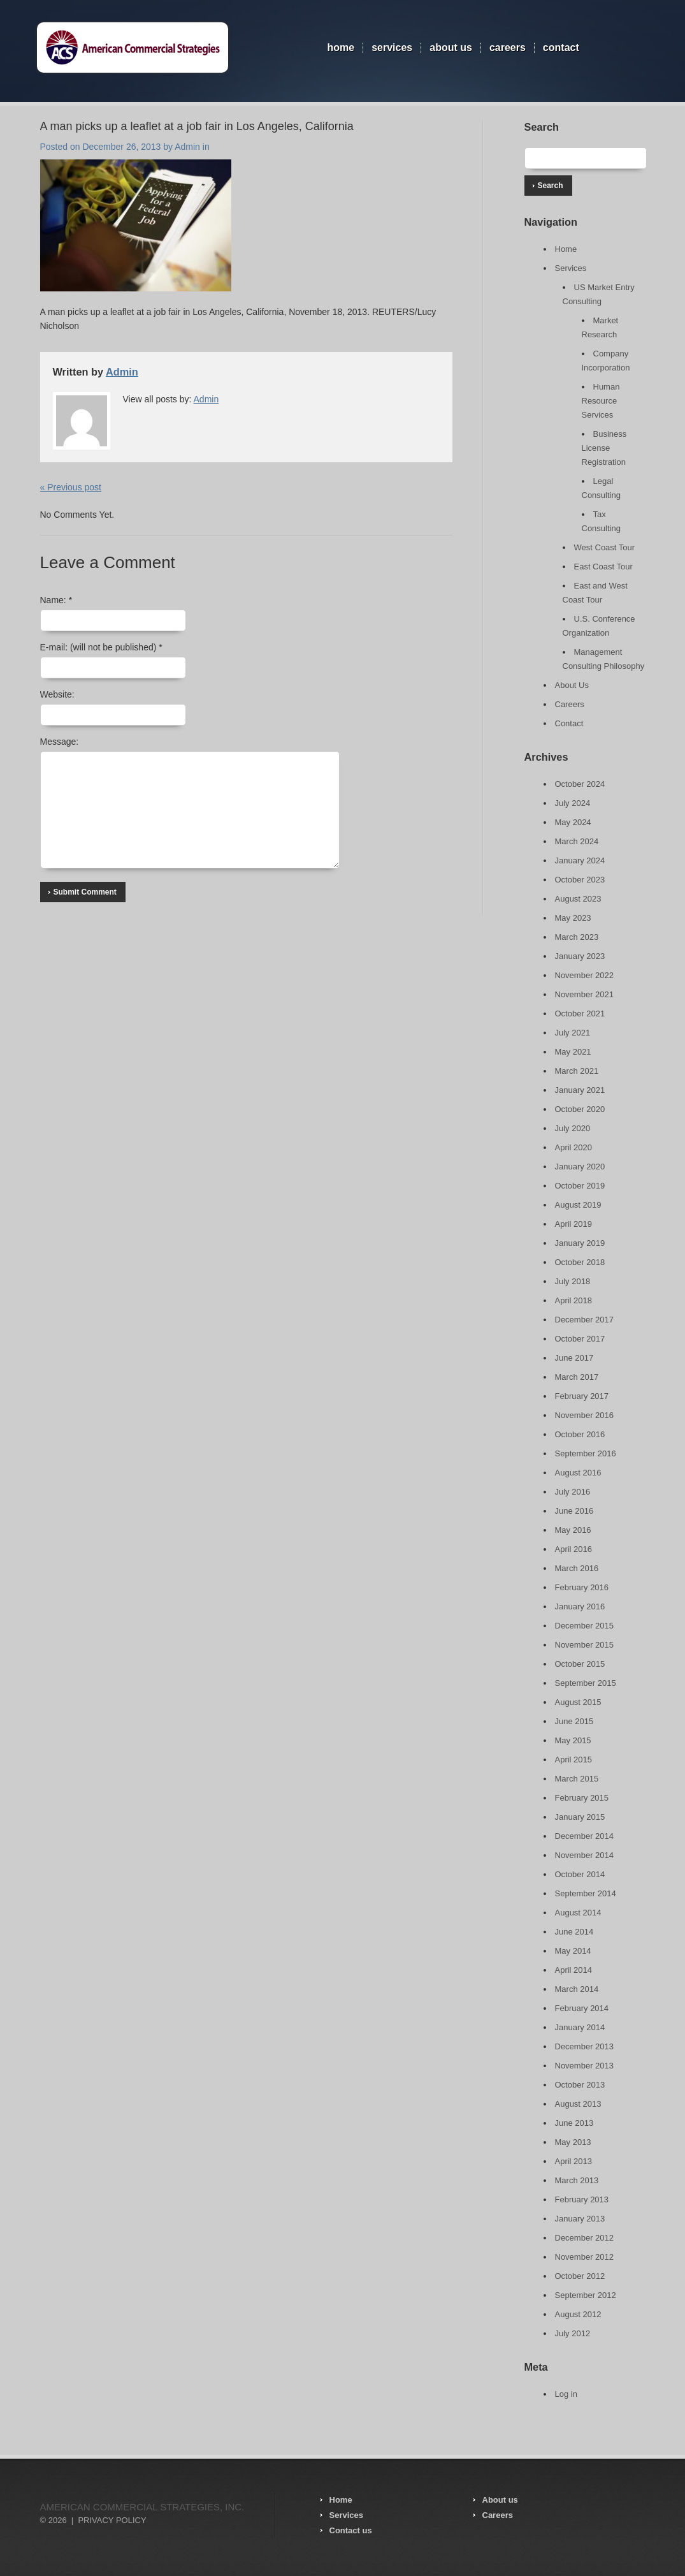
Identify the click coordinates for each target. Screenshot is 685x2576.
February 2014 (582, 2008)
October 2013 (580, 2084)
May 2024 (573, 822)
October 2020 (580, 1109)
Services (391, 48)
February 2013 (582, 2199)
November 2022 (584, 975)
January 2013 (580, 2218)
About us (500, 2500)
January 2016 (580, 1606)
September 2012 (585, 2295)
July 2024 (573, 803)
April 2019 (574, 1224)
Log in (566, 2394)
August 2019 (578, 1205)
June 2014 (574, 1931)
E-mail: (101, 647)
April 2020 (574, 1147)
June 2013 (574, 2123)
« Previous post (71, 487)
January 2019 (580, 1243)
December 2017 (584, 1319)
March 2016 (577, 1568)
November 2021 (584, 994)
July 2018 (573, 1281)
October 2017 (580, 1338)
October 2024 (580, 784)
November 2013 (584, 2065)
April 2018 (574, 1300)
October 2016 (580, 1434)
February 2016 (582, 1587)
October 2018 (580, 1262)
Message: (59, 741)
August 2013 (578, 2104)
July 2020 (573, 1128)
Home (341, 48)
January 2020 (580, 1166)
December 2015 (584, 1625)
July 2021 (573, 1032)
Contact (561, 48)
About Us (450, 48)
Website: (57, 694)
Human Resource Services (601, 401)
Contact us (350, 2530)
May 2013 (573, 2142)
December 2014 (584, 1836)
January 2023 (580, 956)
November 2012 (584, 2257)
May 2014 (573, 1951)
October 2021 (580, 1013)
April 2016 (574, 1549)
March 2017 (577, 1377)
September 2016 (585, 1453)
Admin (187, 147)
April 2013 (574, 2161)
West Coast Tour (604, 547)
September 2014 (585, 1893)
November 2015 (584, 1645)
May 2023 (573, 918)
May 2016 (573, 1530)
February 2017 (582, 1396)
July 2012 (573, 2333)
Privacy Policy (112, 2520)
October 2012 (580, 2276)
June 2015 (574, 1721)
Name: (56, 600)
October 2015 (580, 1664)
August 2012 (578, 2314)
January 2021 (580, 1090)
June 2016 (574, 1511)
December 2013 (584, 2046)
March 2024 (577, 841)
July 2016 (573, 1492)
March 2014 (577, 1989)
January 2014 (580, 2027)
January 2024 (580, 860)
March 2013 (577, 2180)
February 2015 (582, 1798)
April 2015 (574, 1759)
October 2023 (580, 879)
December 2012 (584, 2238)
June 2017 (574, 1358)
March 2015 (577, 1778)
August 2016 (578, 1472)
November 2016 (584, 1415)
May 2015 (573, 1740)
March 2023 (577, 937)
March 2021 (577, 1071)
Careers (507, 48)
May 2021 (573, 1052)
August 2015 (578, 1702)
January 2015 (580, 1817)
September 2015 (585, 1683)
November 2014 (584, 1855)
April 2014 (574, 1970)
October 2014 (580, 1874)
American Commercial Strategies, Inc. (142, 2507)
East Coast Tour (603, 566)
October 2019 (580, 1185)
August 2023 (578, 899)
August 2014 (578, 1912)
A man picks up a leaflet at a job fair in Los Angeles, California (197, 126)
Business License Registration (604, 448)
